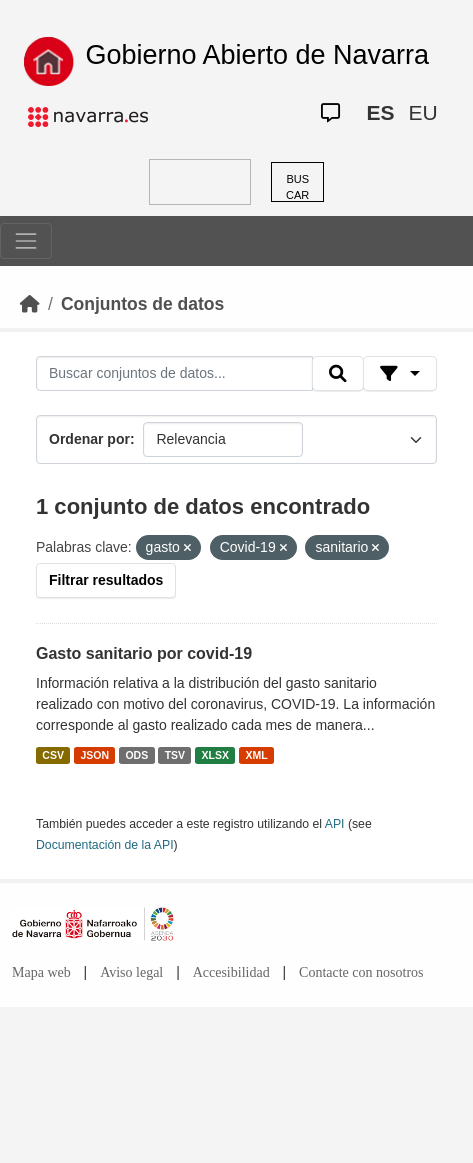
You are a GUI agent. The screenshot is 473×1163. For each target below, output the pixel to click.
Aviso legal (131, 972)
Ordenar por (89, 439)
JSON (94, 755)
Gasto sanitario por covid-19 (144, 653)
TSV (175, 755)
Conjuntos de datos (142, 304)
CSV (53, 755)
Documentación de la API (105, 845)
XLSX (215, 755)
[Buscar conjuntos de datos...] (174, 374)
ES (380, 112)
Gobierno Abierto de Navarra (257, 55)
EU (422, 112)
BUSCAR (297, 187)
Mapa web (41, 972)
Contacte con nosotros (361, 972)
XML (257, 755)
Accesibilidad (231, 972)
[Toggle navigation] (26, 241)
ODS (136, 755)
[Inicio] (30, 304)
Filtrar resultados (106, 580)
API (335, 824)
